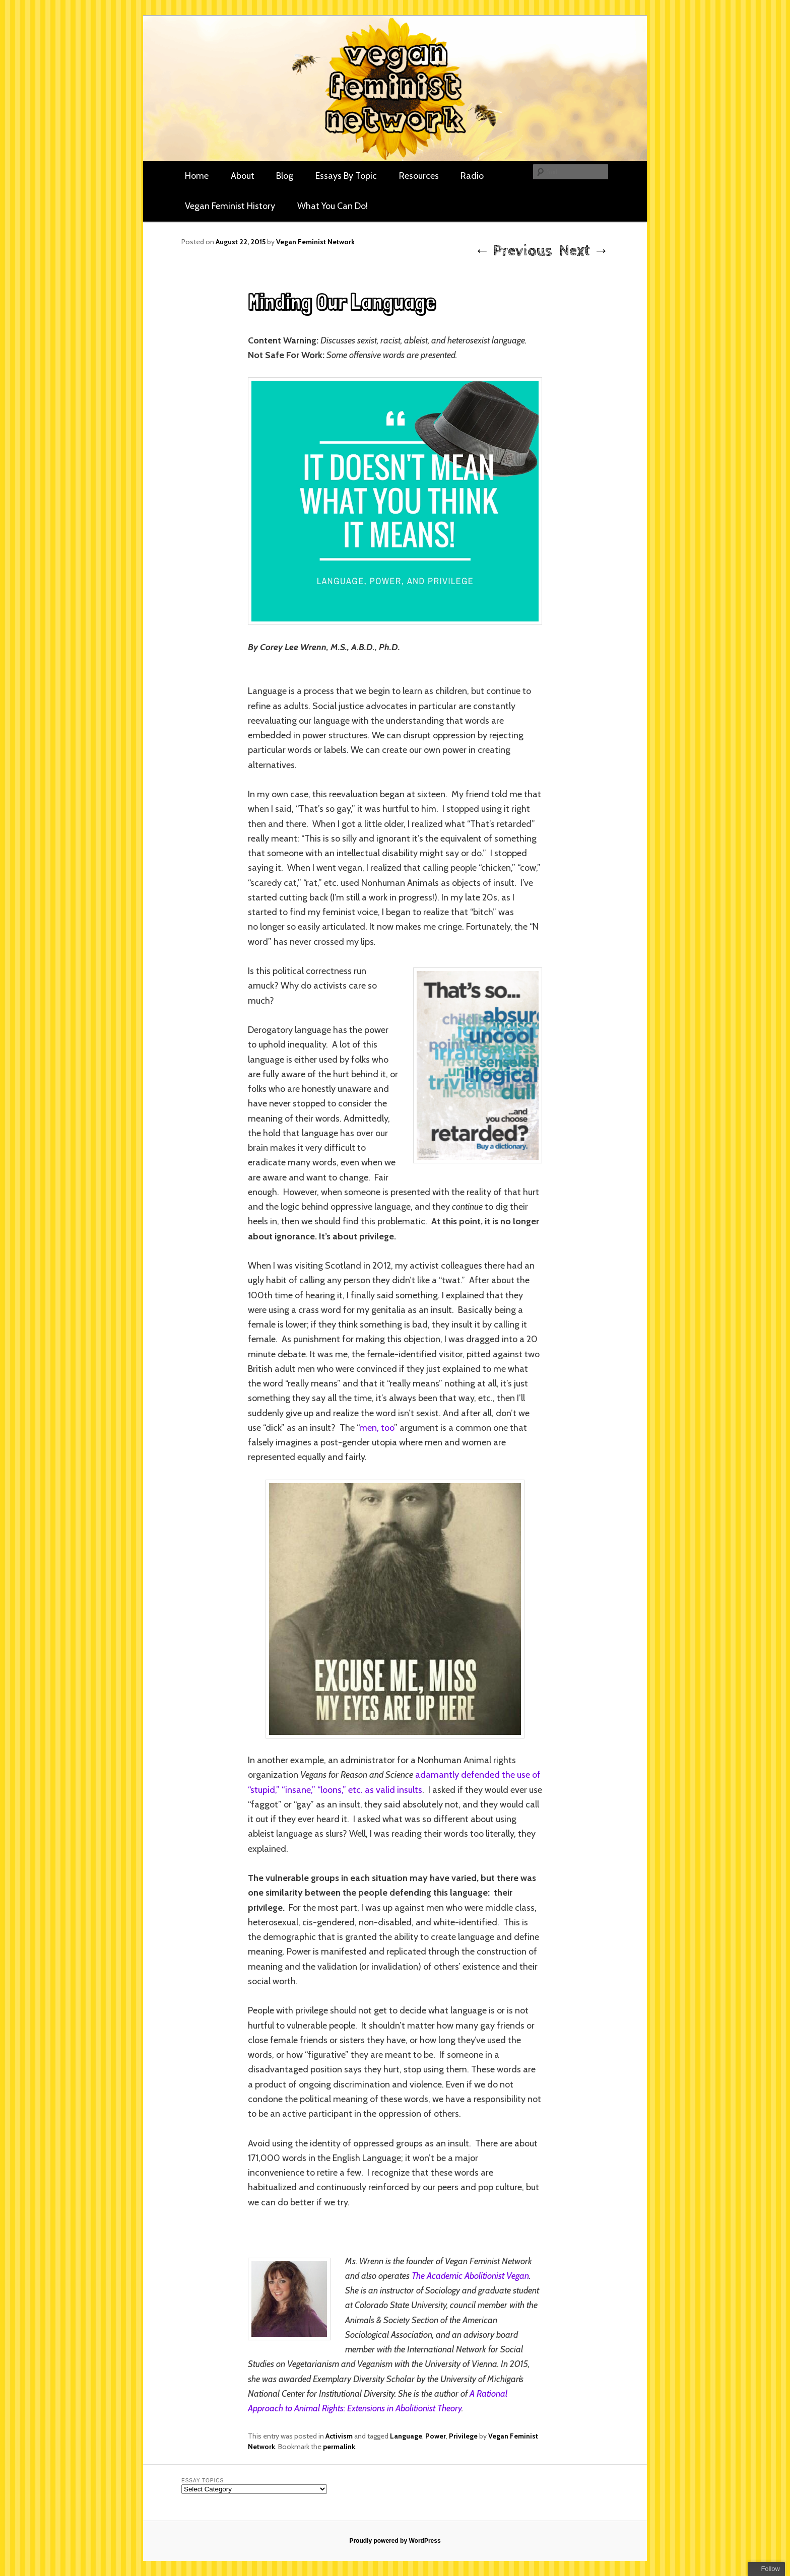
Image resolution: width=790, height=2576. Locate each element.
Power (435, 2436)
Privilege (463, 2436)
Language (406, 2436)
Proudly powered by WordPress (394, 2540)
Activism (339, 2436)
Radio (472, 175)
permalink (339, 2446)
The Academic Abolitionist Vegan (470, 2275)
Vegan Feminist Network (315, 241)
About (242, 175)
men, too (376, 1427)
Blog (284, 175)
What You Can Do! (332, 206)
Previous (513, 251)
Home (197, 175)
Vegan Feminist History (230, 206)
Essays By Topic (346, 175)
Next (584, 251)
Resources (419, 175)
